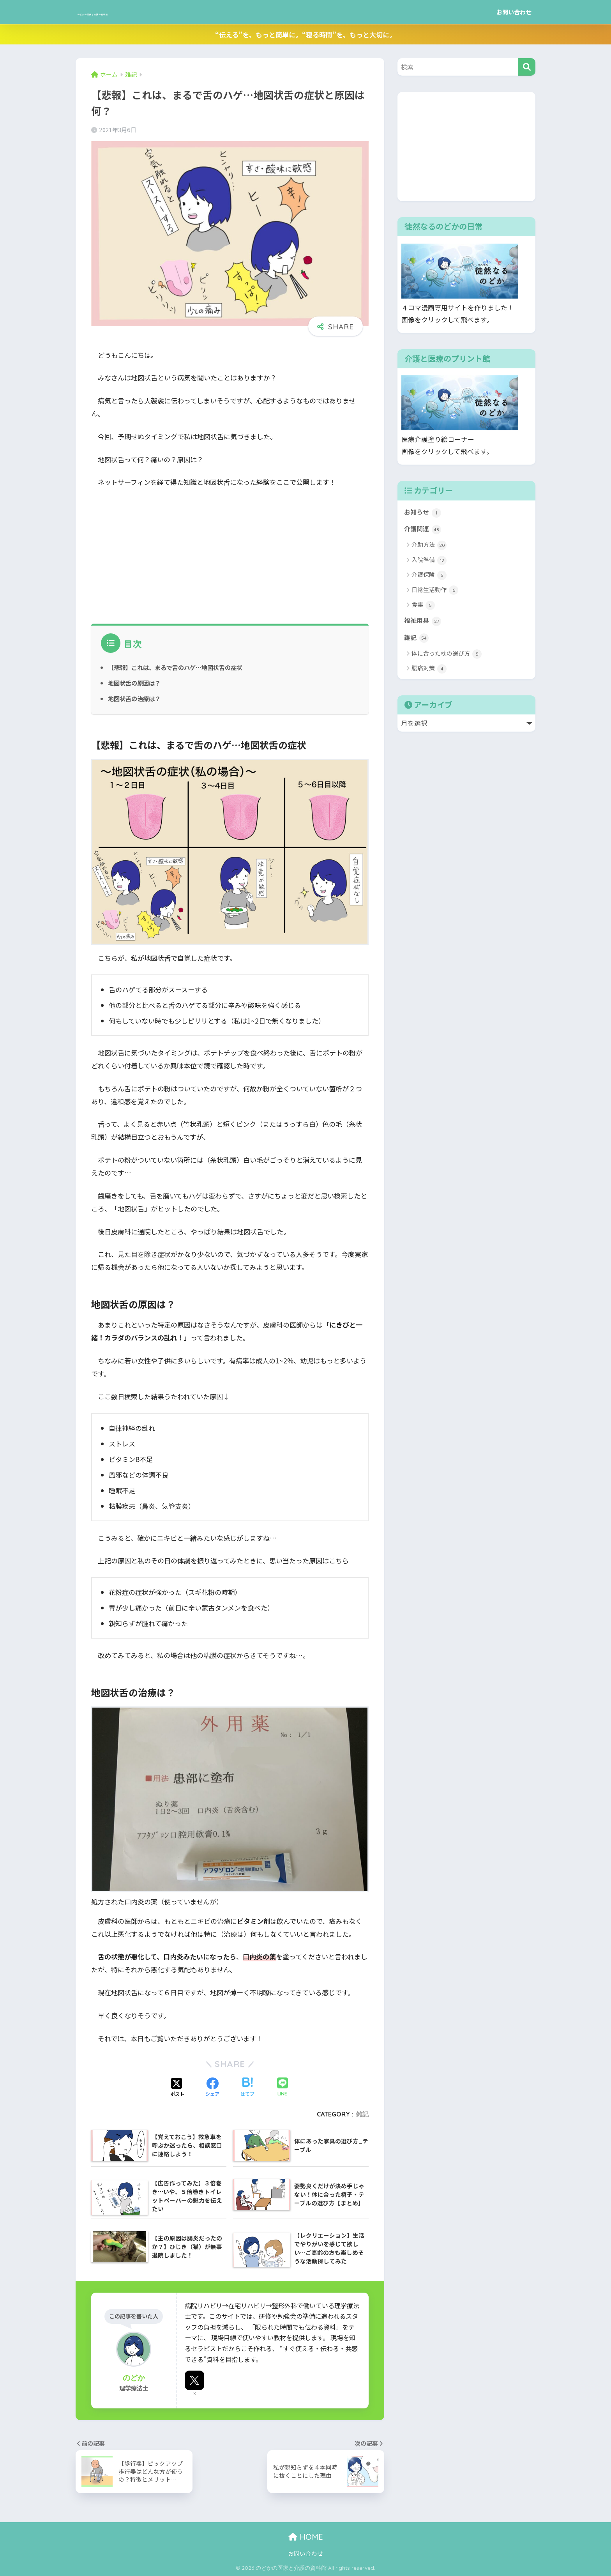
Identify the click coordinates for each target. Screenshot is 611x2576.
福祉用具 (423, 622)
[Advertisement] (230, 553)
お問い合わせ (514, 12)
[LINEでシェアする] (282, 2087)
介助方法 (429, 546)
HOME (305, 2537)
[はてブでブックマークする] (247, 2087)
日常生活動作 (434, 591)
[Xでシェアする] (177, 2087)
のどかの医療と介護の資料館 (139, 12)
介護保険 (429, 576)
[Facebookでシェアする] (212, 2087)
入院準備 (429, 561)
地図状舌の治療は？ (136, 698)
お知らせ (423, 512)
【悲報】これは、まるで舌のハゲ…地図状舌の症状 (179, 667)
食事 (423, 606)
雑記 (362, 2114)
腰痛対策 (429, 671)
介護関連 (423, 530)
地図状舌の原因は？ (136, 683)
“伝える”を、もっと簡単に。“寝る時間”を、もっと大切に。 (305, 34)
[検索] (526, 67)
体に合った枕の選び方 (446, 656)
